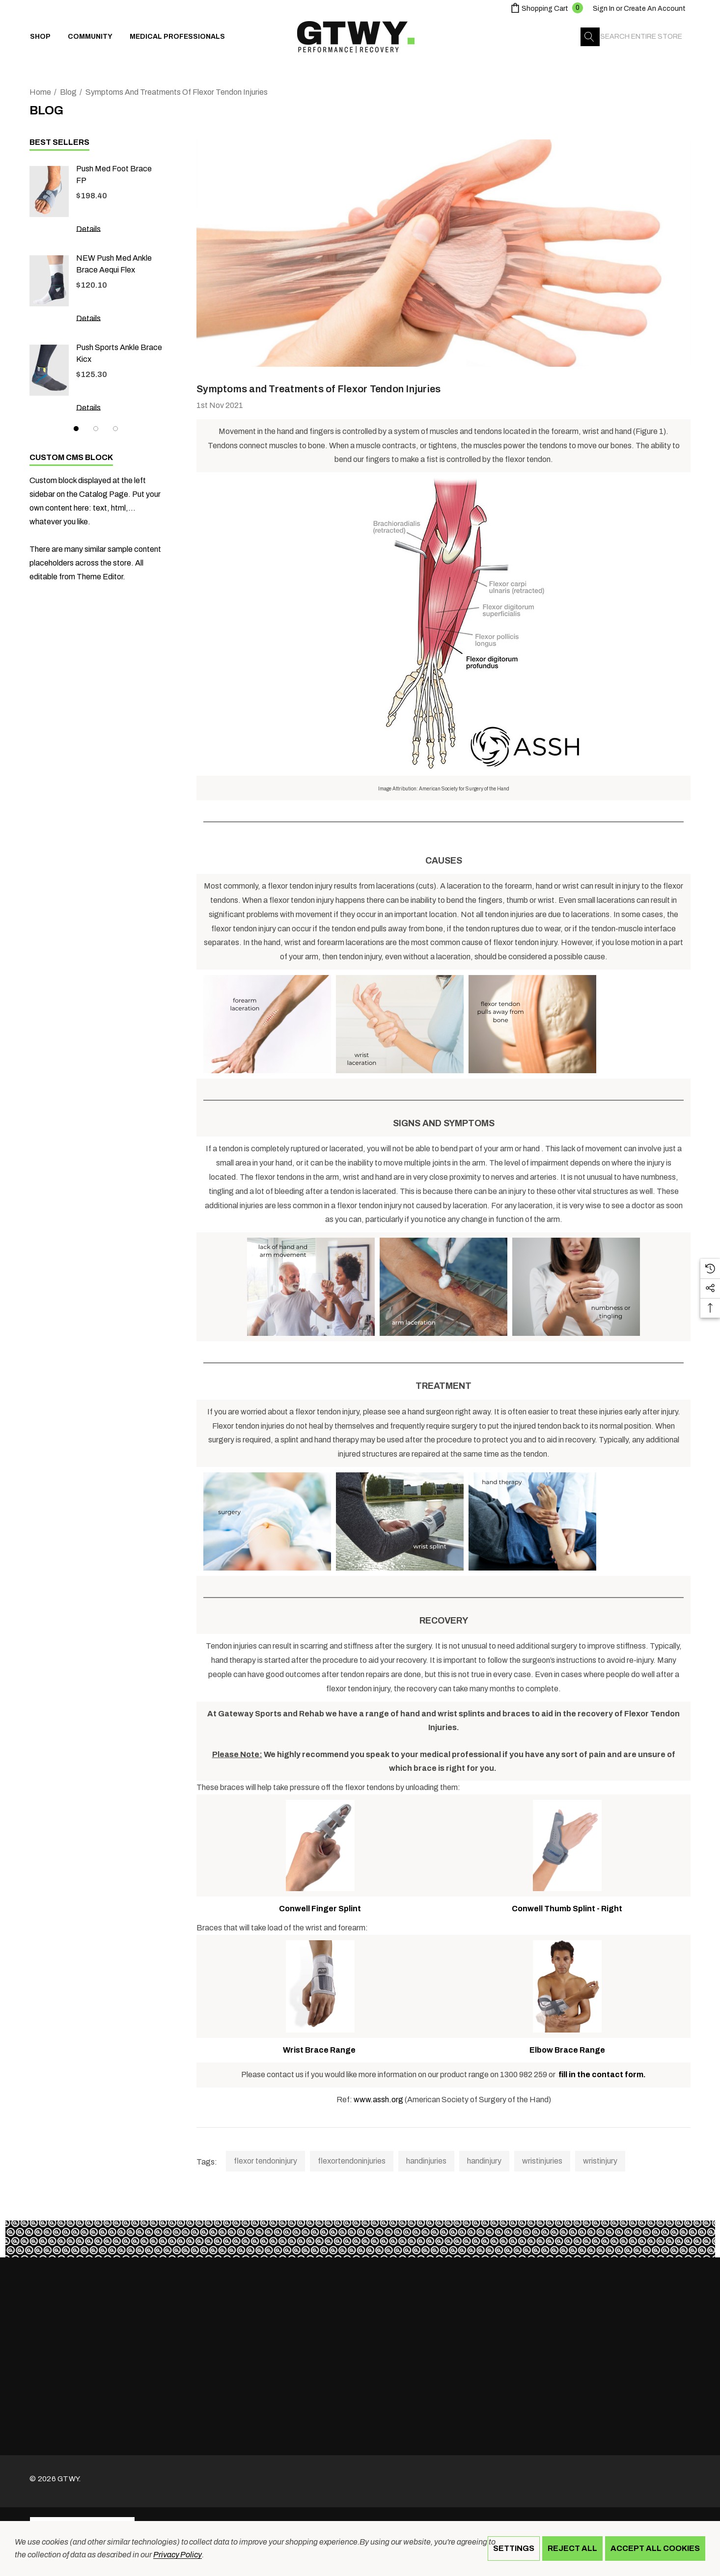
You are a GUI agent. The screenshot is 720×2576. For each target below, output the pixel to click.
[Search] (590, 37)
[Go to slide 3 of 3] (115, 428)
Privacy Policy (177, 2554)
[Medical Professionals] (177, 36)
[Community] (90, 39)
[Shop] (40, 39)
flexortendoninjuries (352, 2161)
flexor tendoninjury (265, 2161)
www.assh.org (378, 2099)
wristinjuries (542, 2161)
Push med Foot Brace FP (114, 174)
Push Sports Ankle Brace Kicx (119, 353)
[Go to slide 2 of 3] (95, 428)
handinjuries (426, 2161)
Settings (513, 2548)
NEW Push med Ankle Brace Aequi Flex (114, 264)
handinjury (484, 2161)
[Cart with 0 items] (546, 8)
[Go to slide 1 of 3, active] (76, 428)
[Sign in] (603, 8)
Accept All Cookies (655, 2548)
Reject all (572, 2548)
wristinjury (600, 2161)
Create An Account (655, 8)
